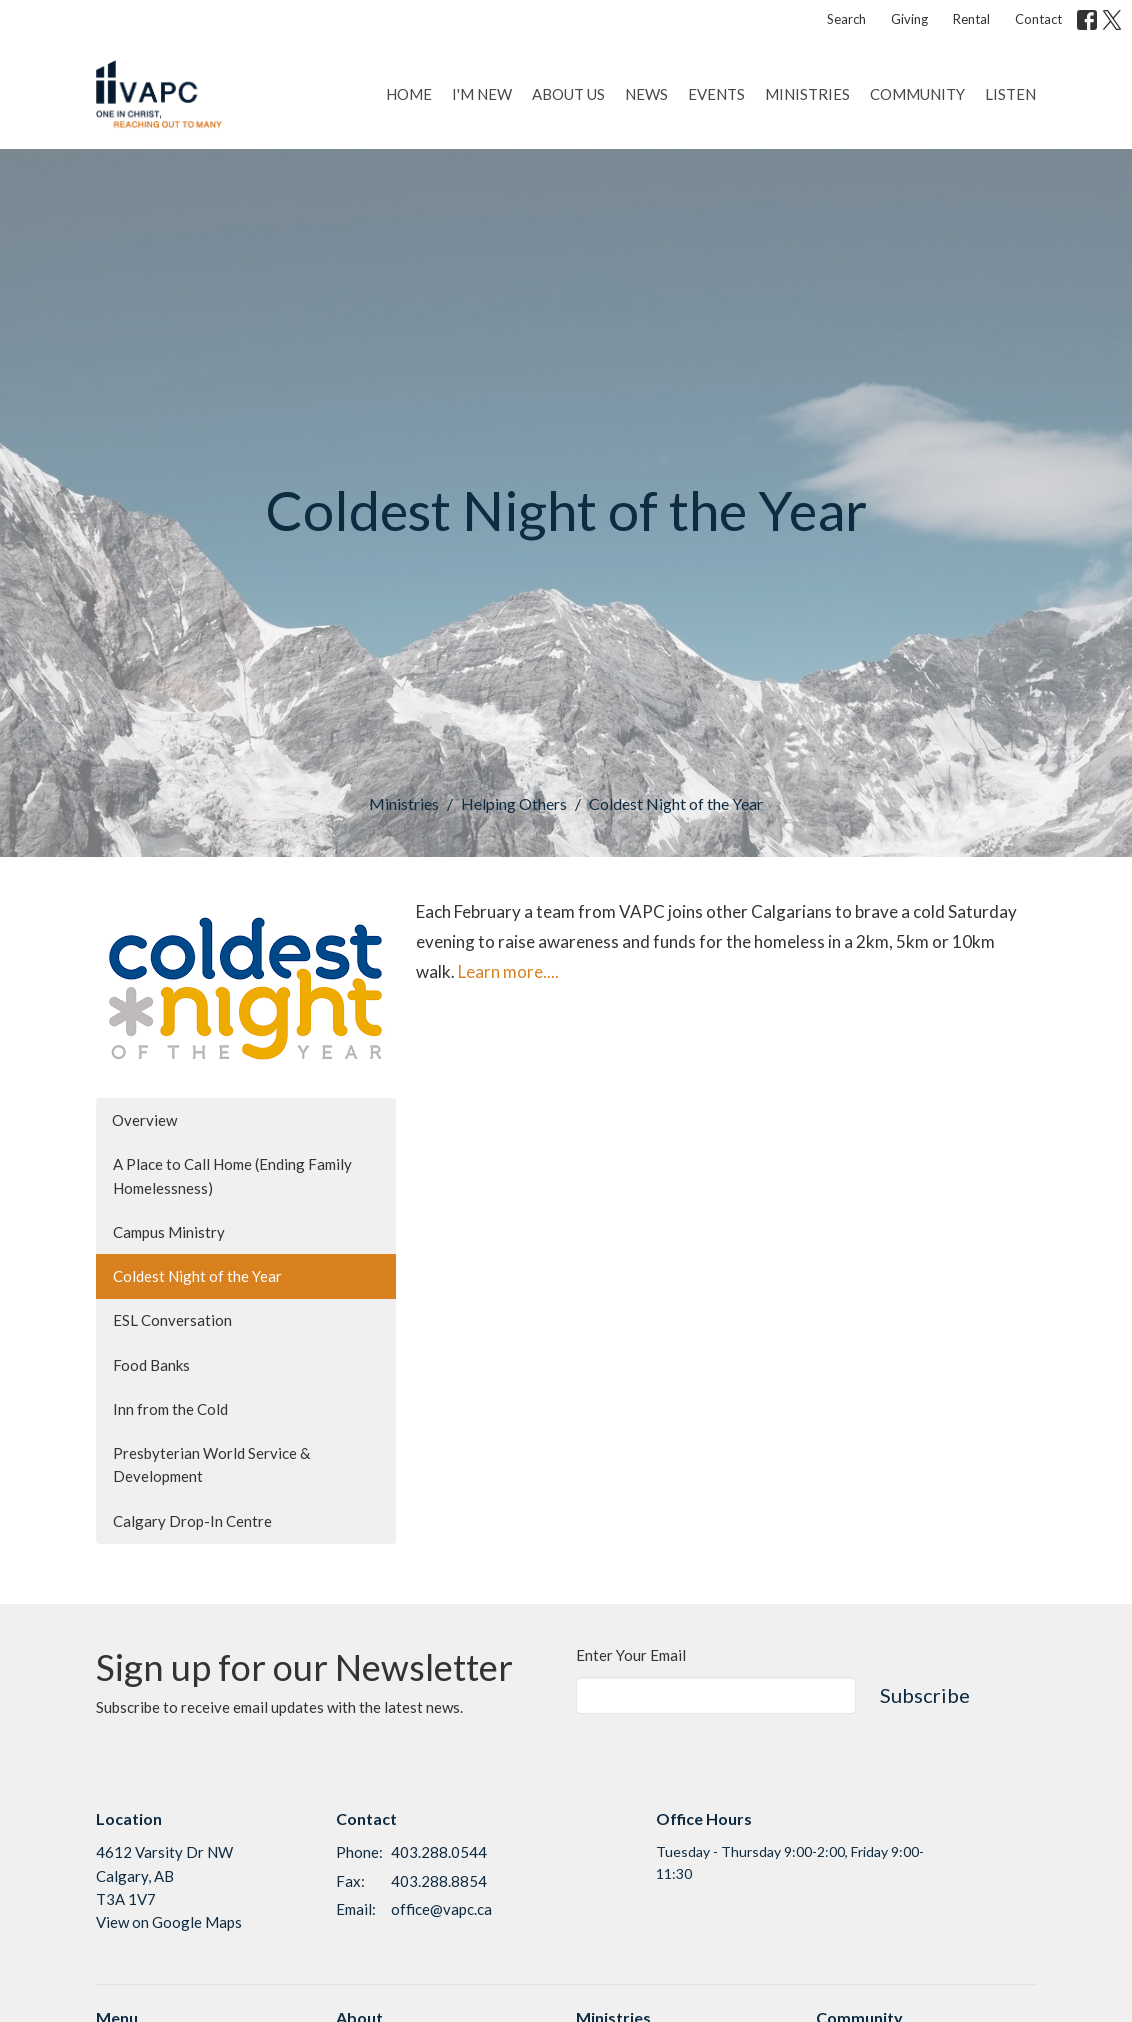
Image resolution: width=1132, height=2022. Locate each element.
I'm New (482, 94)
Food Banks (151, 1365)
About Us (568, 94)
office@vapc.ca (441, 1909)
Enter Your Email (631, 1655)
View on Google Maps (169, 1922)
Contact (1038, 19)
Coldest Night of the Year (197, 1276)
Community (917, 94)
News (646, 94)
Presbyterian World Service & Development (211, 1464)
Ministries (807, 94)
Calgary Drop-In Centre (192, 1521)
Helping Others (514, 803)
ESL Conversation (172, 1320)
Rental (971, 19)
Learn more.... (508, 971)
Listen (1010, 94)
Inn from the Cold (170, 1409)
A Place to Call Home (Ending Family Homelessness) (232, 1175)
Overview (144, 1120)
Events (716, 94)
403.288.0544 (439, 1852)
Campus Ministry (169, 1232)
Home (409, 94)
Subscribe (925, 1695)
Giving (909, 19)
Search (846, 19)
